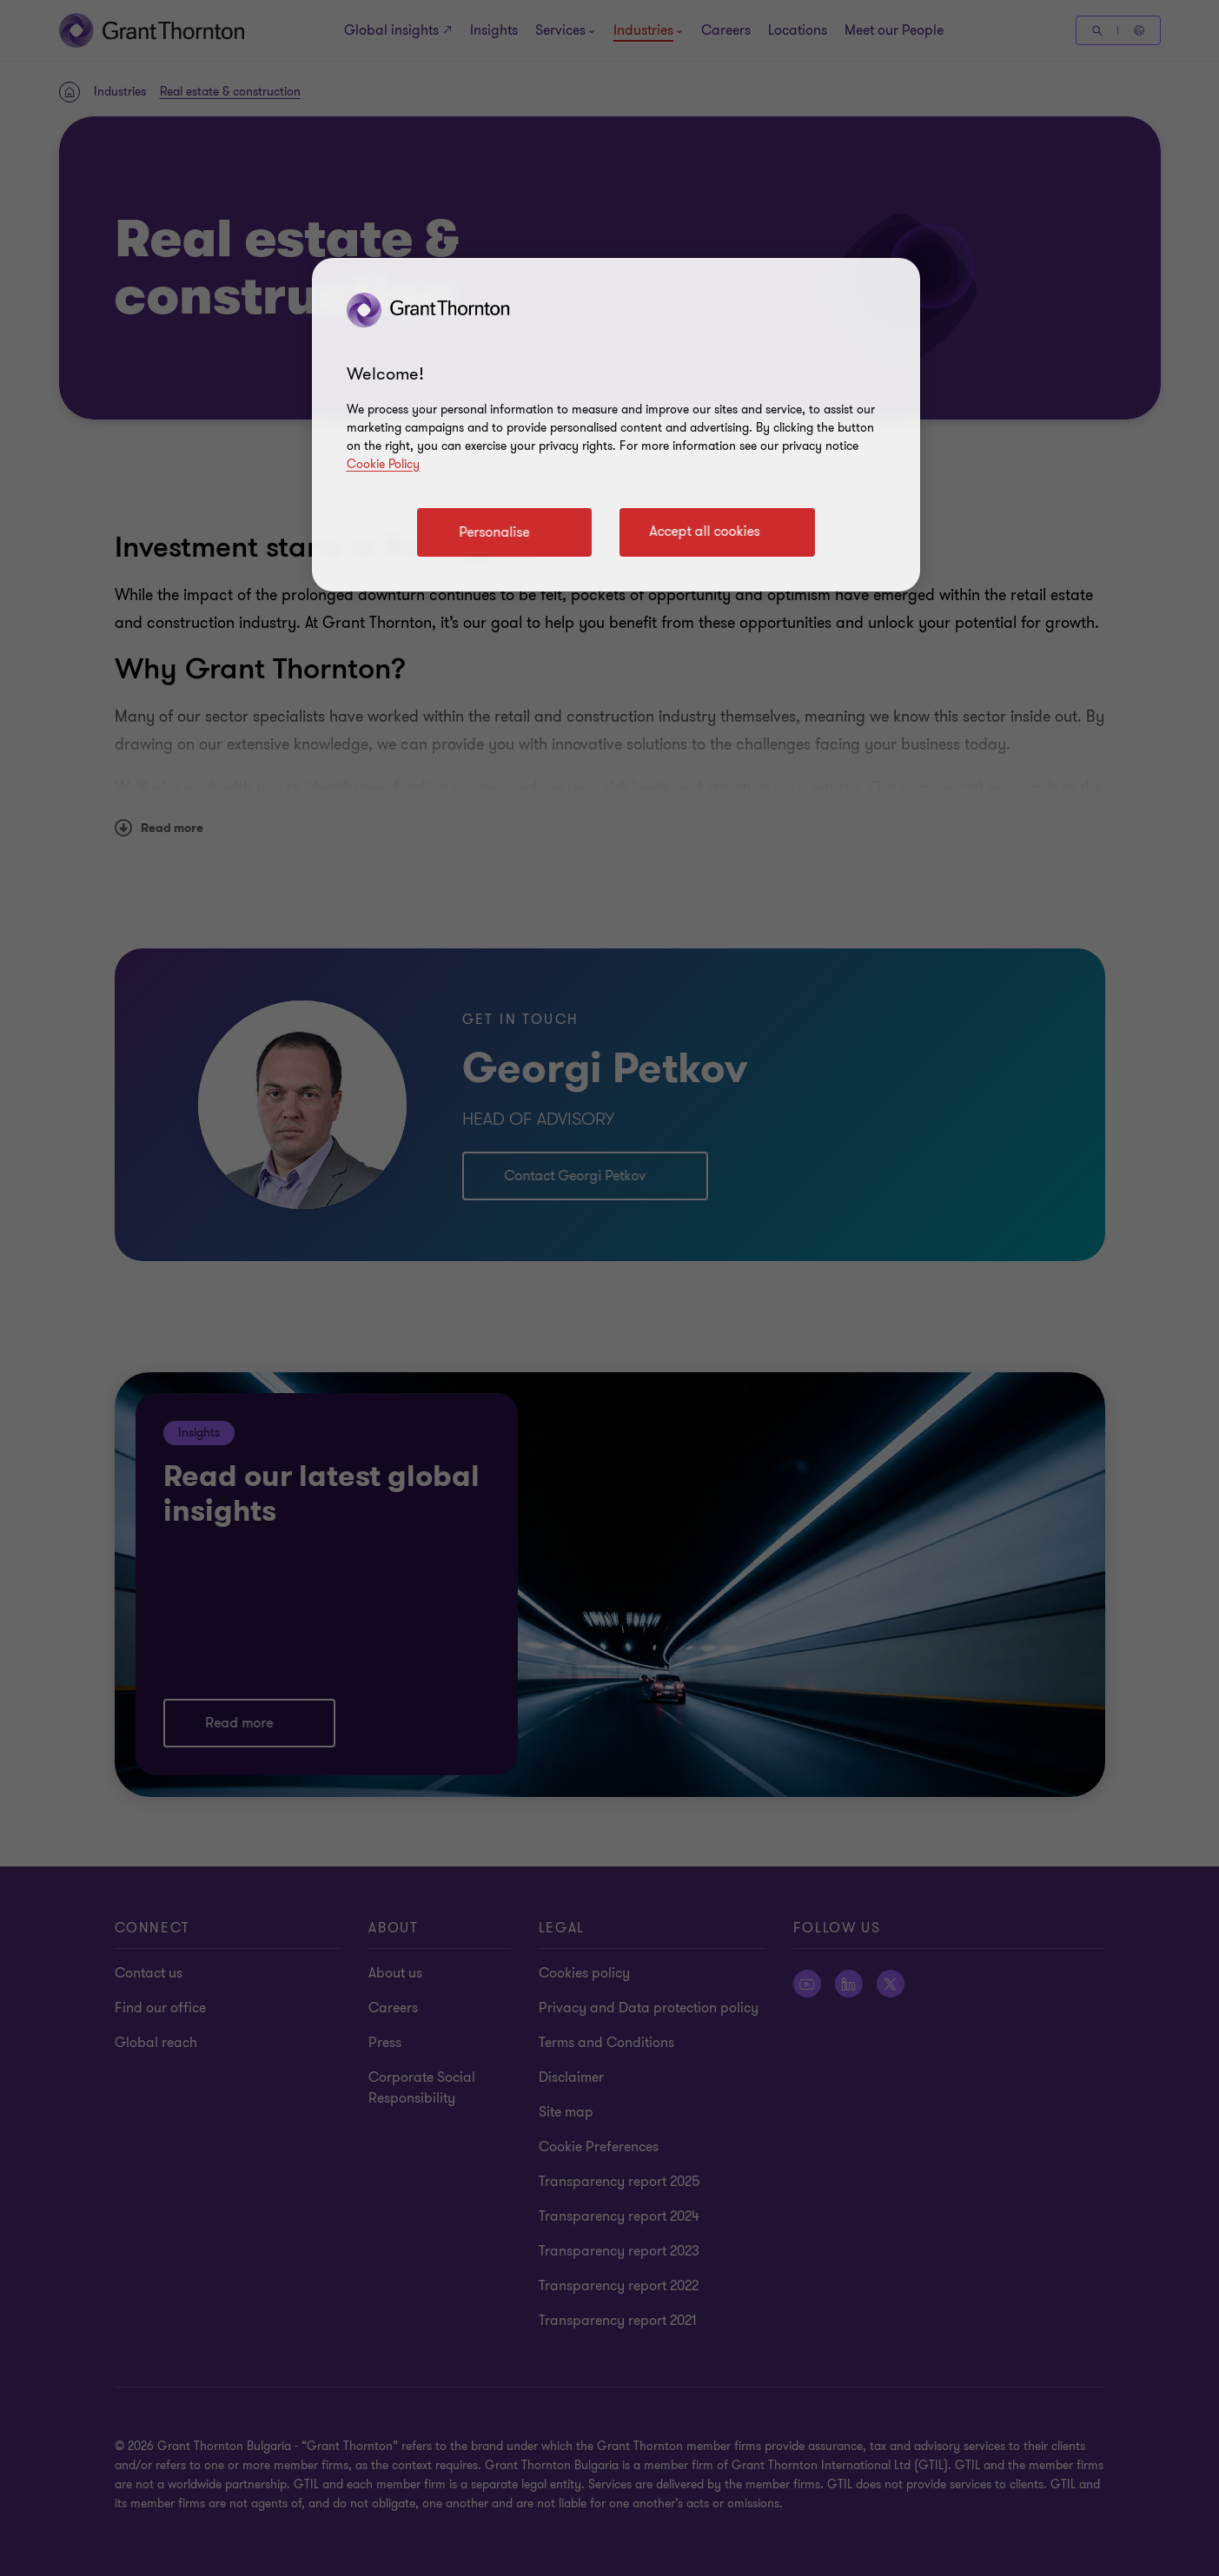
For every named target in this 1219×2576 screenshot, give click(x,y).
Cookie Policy (383, 464)
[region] (616, 424)
